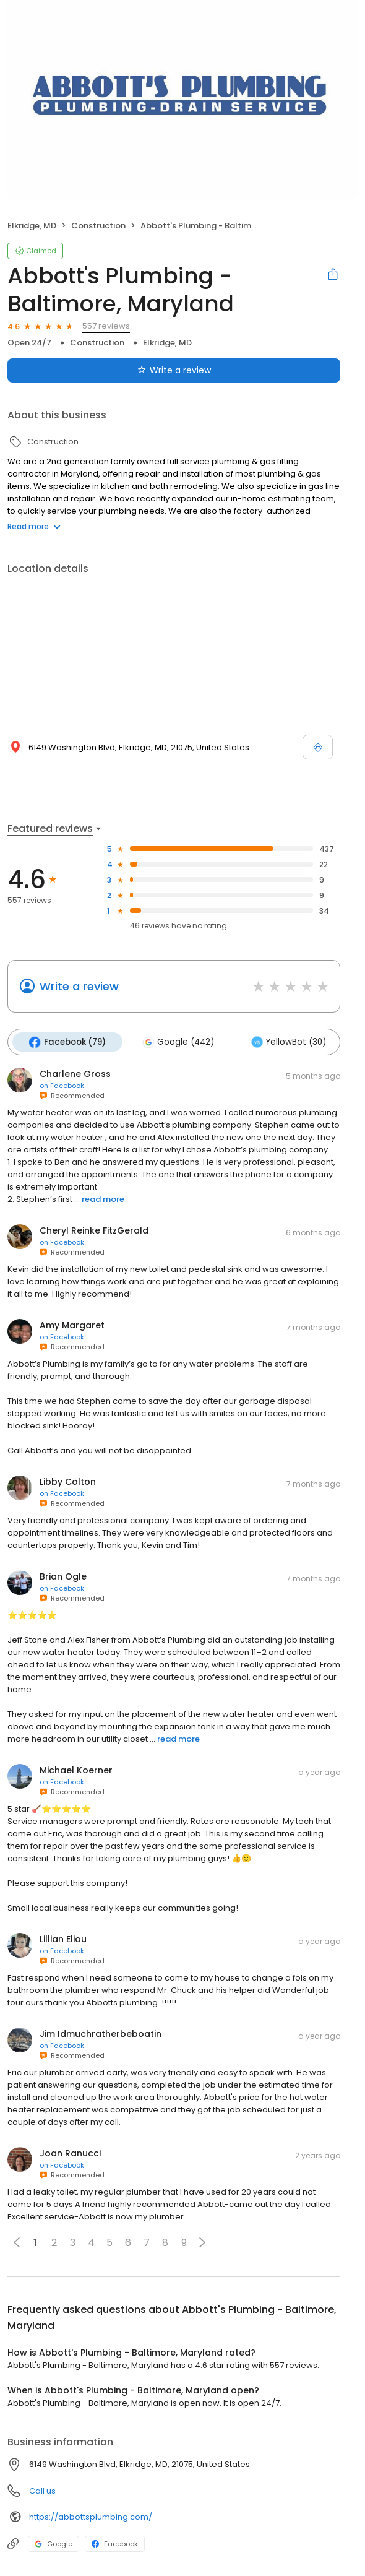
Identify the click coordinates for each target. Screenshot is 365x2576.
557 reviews (106, 326)
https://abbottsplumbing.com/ (90, 2516)
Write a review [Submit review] (174, 370)
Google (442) (177, 1041)
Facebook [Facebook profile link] (115, 2543)
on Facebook (62, 1085)
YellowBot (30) (286, 1041)
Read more (34, 526)
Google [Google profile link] (53, 2543)
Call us (42, 2490)
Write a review (79, 986)
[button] (202, 2241)
